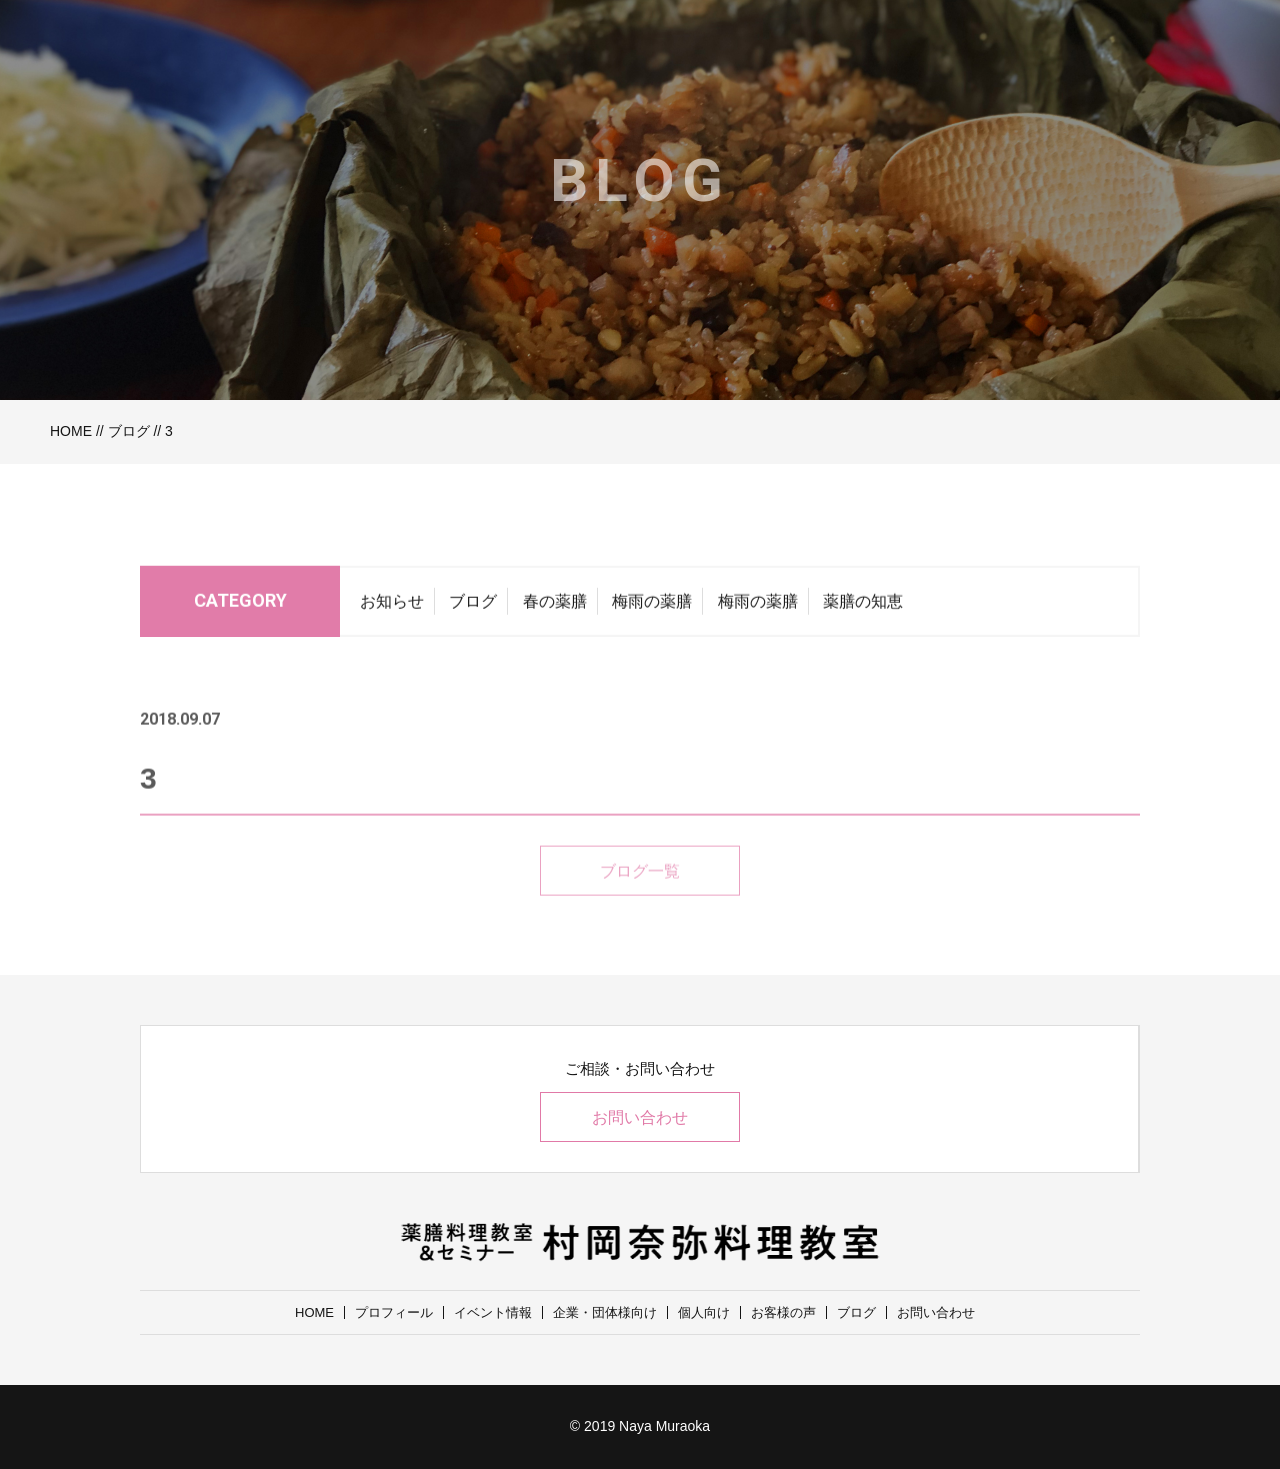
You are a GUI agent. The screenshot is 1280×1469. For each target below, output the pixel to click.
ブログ (129, 431)
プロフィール (394, 1312)
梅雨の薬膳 (652, 605)
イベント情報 (493, 1312)
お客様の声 (783, 1312)
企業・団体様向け (605, 1312)
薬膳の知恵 (863, 605)
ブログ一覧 (640, 892)
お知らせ (392, 605)
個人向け (704, 1312)
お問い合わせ (640, 1117)
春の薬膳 (555, 605)
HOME (71, 431)
